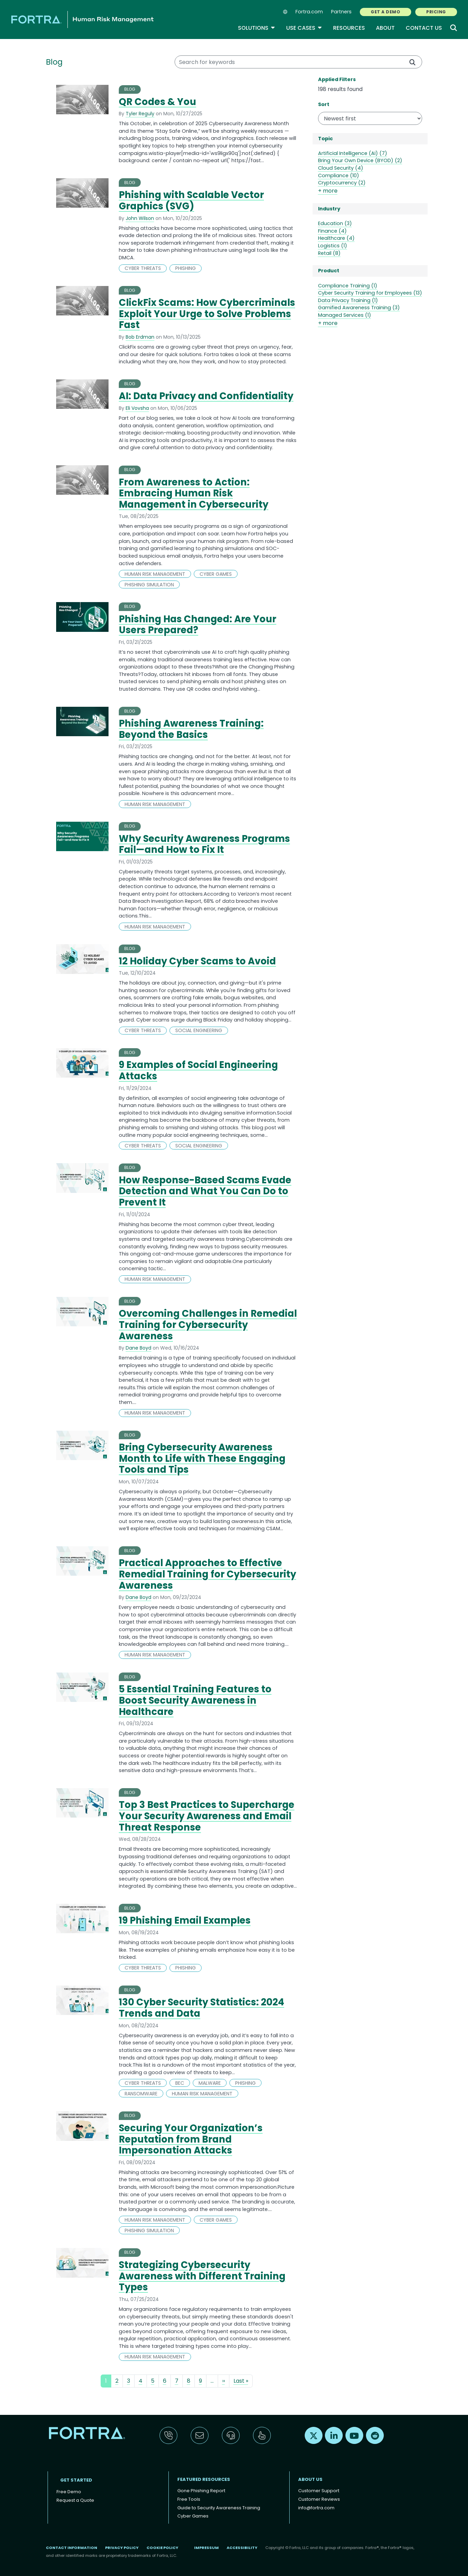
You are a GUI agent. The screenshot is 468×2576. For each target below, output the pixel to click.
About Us (310, 2479)
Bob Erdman (140, 337)
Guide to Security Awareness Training (218, 2508)
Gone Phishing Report (201, 2490)
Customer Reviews (319, 2499)
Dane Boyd (138, 1347)
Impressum (206, 2547)
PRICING (436, 12)
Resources (349, 28)
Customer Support (318, 2490)
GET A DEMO (385, 12)
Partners (341, 11)
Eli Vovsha (137, 408)
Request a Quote (75, 2500)
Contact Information (71, 2547)
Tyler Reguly (140, 113)
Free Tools (188, 2499)
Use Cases (304, 28)
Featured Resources (203, 2479)
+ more (328, 191)
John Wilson (140, 218)
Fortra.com (309, 11)
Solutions (256, 28)
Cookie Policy (162, 2547)
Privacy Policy (122, 2547)
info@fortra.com (316, 2508)
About (385, 28)
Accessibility (242, 2547)
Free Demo (68, 2491)
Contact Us (424, 28)
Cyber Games (192, 2516)
